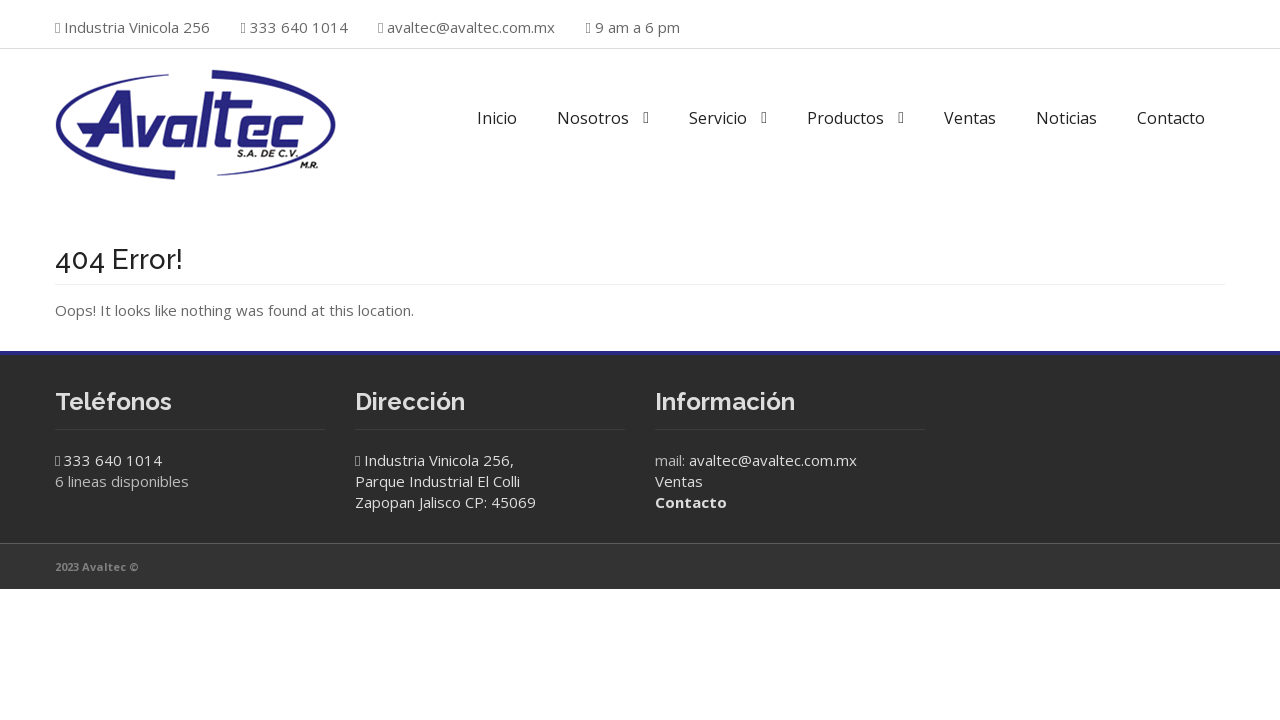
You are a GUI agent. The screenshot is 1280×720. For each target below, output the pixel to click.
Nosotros (593, 118)
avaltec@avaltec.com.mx (471, 27)
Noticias (1066, 118)
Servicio (718, 118)
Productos (845, 118)
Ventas (970, 118)
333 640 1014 (113, 460)
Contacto (1171, 118)
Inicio (497, 118)
